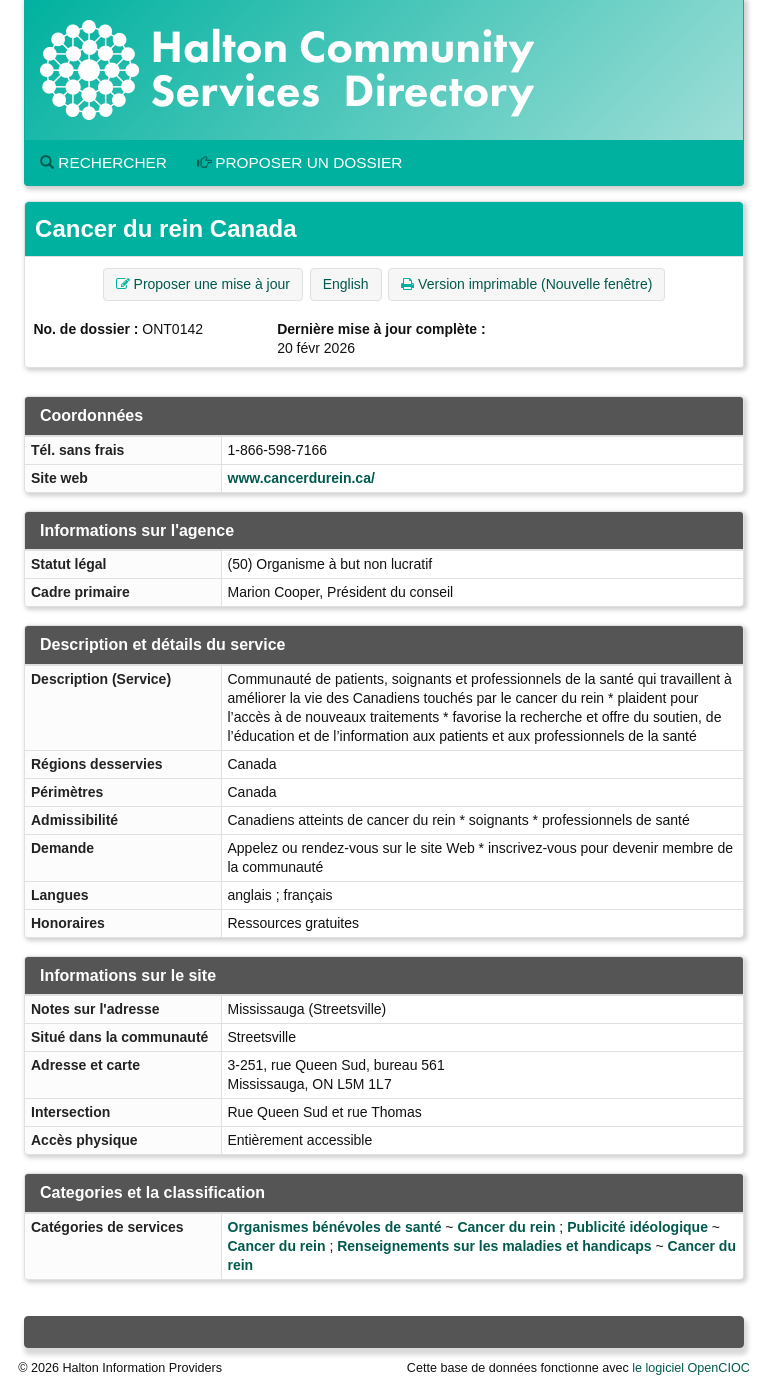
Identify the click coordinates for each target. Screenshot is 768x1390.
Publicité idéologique (637, 1227)
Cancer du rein (506, 1227)
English (346, 284)
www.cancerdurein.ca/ (301, 478)
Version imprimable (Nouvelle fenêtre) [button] (526, 284)
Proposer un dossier (300, 162)
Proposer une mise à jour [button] (203, 284)
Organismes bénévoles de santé (335, 1227)
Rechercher (103, 162)
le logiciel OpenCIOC (691, 1368)
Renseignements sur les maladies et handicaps (494, 1246)
